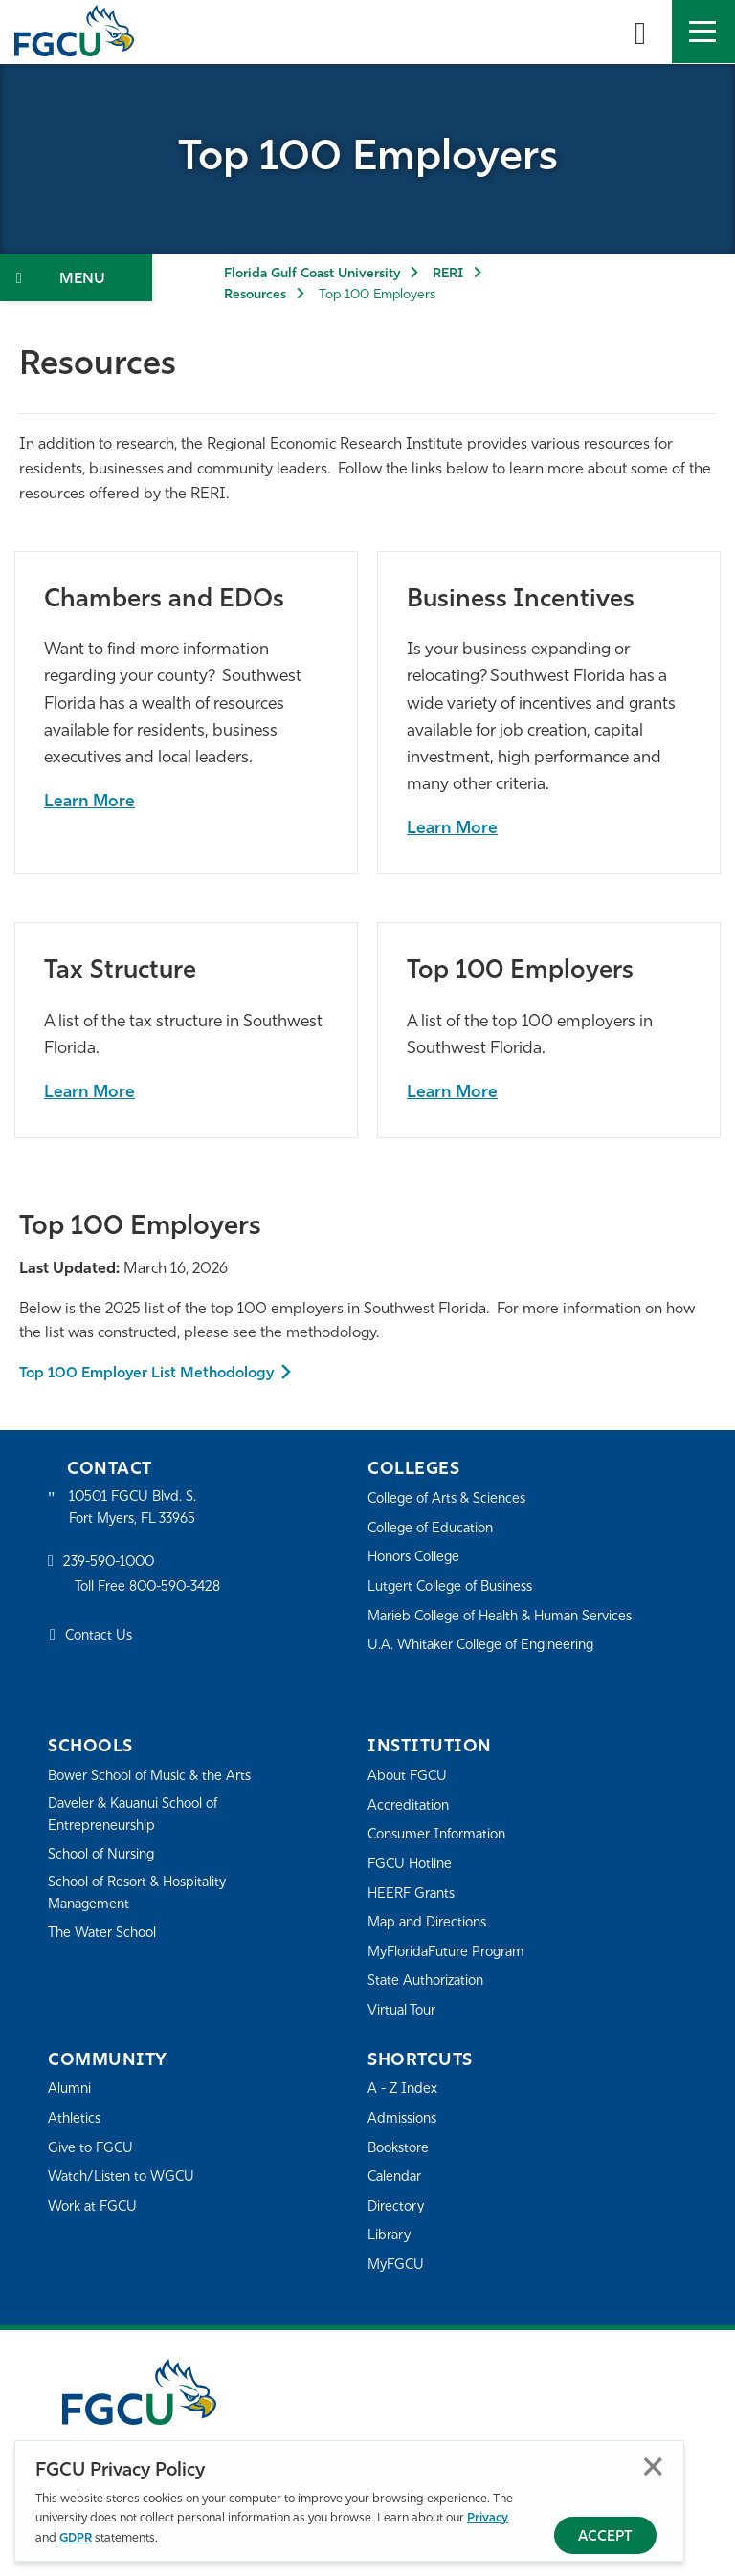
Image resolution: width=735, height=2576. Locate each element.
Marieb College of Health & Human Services (508, 1617)
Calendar (396, 2177)
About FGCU (409, 1777)
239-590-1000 (112, 1565)
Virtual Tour (404, 2011)
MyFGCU (398, 2265)
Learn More (89, 802)
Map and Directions (431, 1923)
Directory (397, 2207)
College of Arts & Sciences (451, 1499)
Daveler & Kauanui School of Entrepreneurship (140, 1817)
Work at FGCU (95, 2207)
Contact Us (101, 1639)
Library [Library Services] (390, 2236)
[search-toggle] (640, 31)
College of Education (434, 1529)
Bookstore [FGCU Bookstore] (401, 2149)
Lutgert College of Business (456, 1587)
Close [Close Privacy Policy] (653, 2466)
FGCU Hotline (412, 1865)
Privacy (487, 2518)
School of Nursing (105, 1858)
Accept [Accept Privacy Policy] (605, 2537)
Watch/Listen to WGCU (125, 2177)
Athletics (75, 2119)
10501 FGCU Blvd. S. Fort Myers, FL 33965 (136, 1510)
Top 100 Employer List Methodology (150, 1373)
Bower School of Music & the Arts (156, 1777)
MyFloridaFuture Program (451, 1953)
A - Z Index (404, 2089)
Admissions (404, 2119)
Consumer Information (442, 1835)
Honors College (417, 1558)
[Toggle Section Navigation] (76, 277)
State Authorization (429, 1981)
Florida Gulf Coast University (312, 274)
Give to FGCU (92, 2149)
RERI (448, 274)
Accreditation (410, 1806)
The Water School (105, 1938)
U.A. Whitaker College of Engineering (487, 1646)
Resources (255, 295)
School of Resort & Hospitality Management (143, 1897)
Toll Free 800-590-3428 (153, 1589)
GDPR (75, 2538)
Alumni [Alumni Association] (70, 2089)
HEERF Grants (414, 1894)
